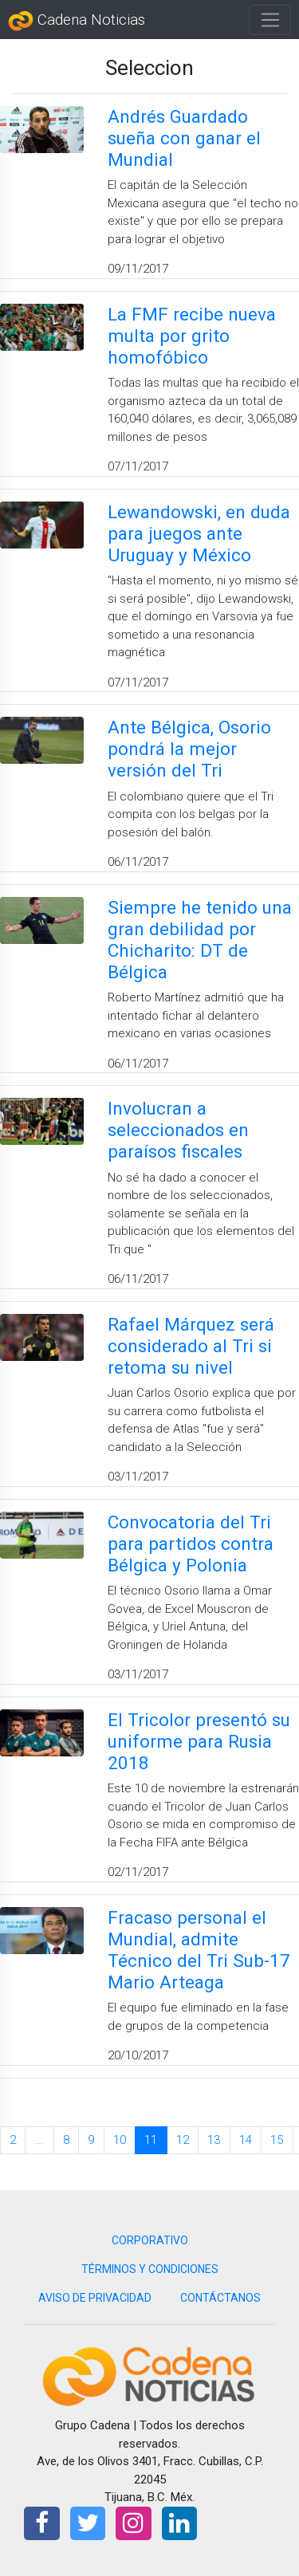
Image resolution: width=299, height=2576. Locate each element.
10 (119, 2140)
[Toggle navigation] (270, 20)
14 (245, 2140)
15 (276, 2140)
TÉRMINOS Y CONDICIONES (149, 2269)
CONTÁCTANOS (220, 2297)
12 (182, 2140)
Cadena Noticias (76, 20)
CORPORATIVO (150, 2240)
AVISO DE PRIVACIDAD (94, 2297)
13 (213, 2140)
